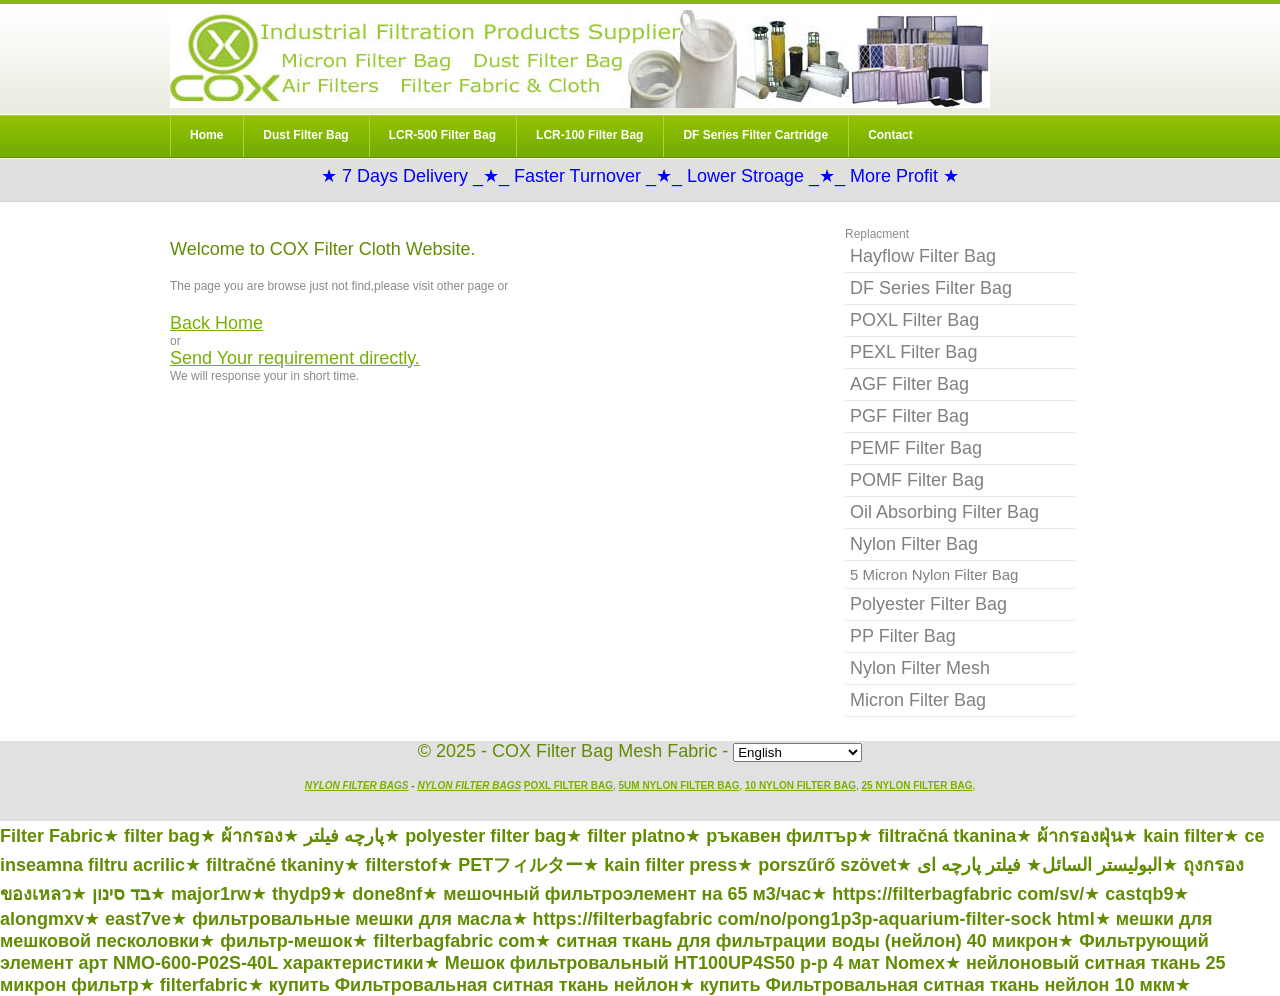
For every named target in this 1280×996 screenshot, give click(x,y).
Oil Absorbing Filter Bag (944, 512)
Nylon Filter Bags (357, 785)
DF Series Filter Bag (931, 288)
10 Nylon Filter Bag (800, 785)
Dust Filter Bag (305, 135)
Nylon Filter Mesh (920, 668)
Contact (890, 135)
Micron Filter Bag (918, 700)
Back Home (216, 323)
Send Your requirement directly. (295, 358)
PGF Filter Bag (909, 416)
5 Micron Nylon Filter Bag (934, 574)
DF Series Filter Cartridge (755, 135)
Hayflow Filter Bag (923, 256)
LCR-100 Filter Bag (589, 135)
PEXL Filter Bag (913, 352)
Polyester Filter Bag (928, 604)
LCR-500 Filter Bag (442, 135)
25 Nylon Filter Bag (917, 785)
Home (206, 135)
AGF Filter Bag (909, 384)
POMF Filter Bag (917, 480)
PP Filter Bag (903, 636)
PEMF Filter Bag (916, 448)
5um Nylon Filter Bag (679, 785)
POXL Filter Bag (914, 320)
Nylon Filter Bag (580, 59)
